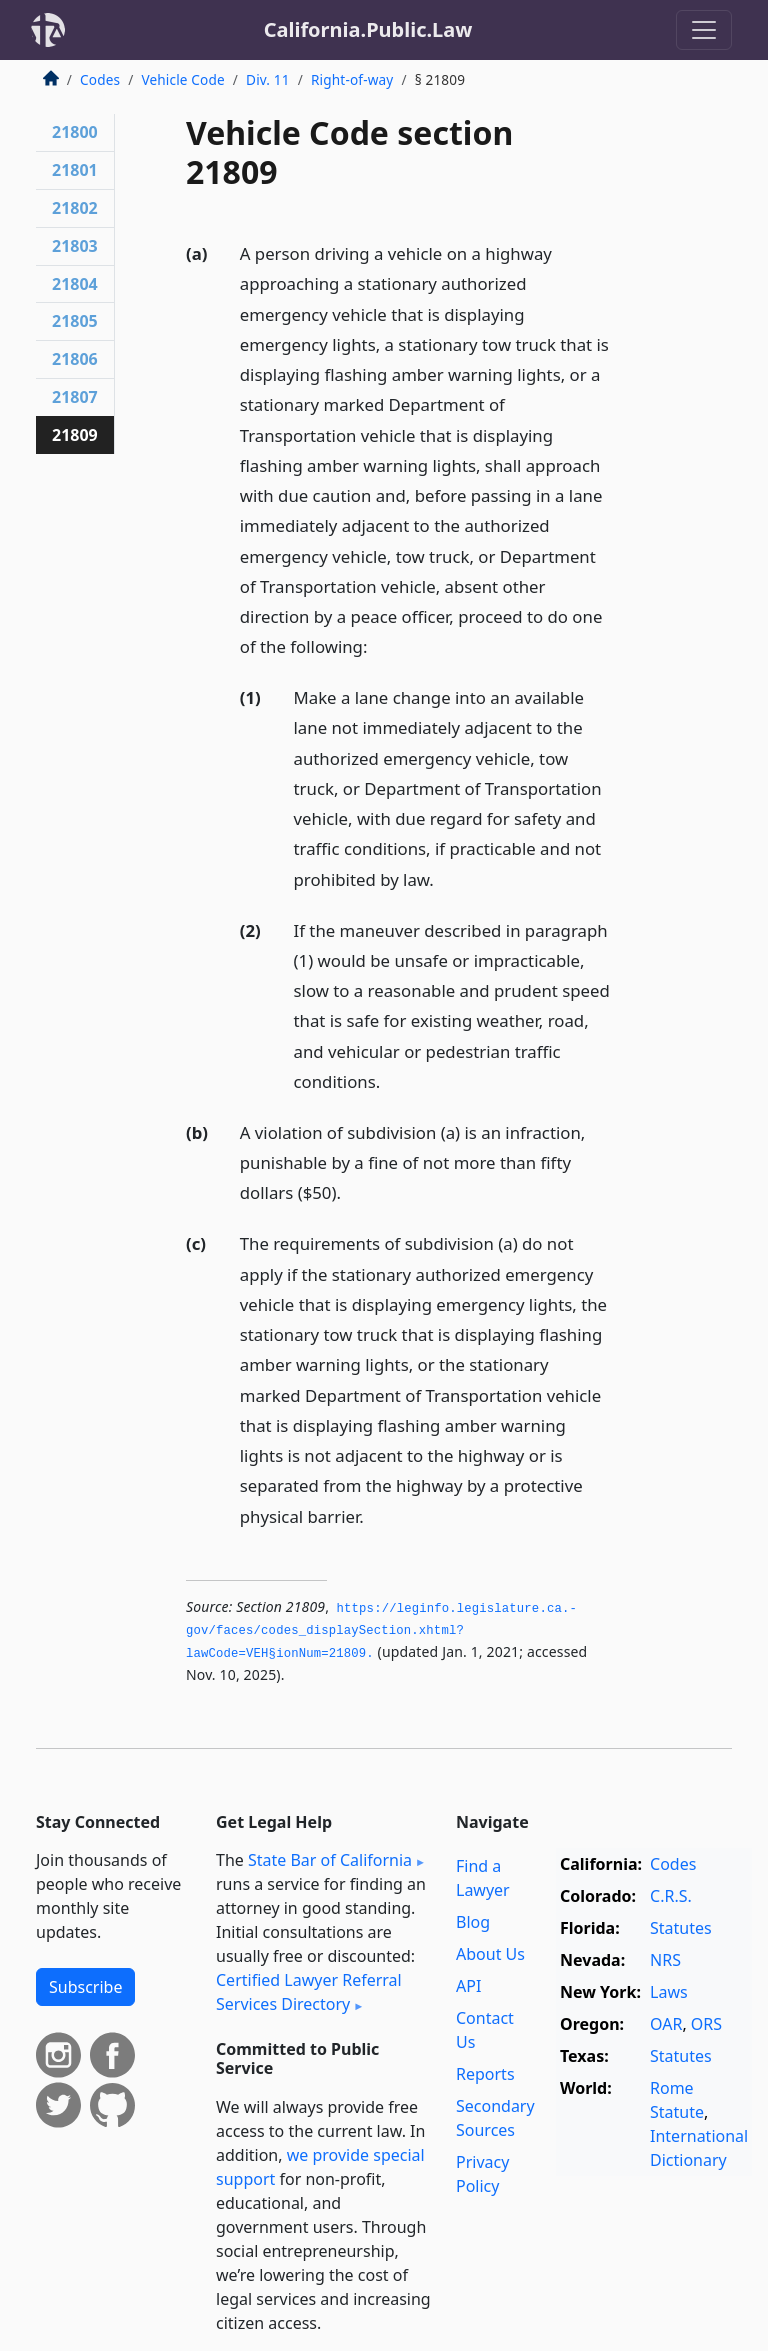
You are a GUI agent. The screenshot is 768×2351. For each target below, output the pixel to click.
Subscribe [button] (85, 1987)
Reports (485, 2074)
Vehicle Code (182, 79)
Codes (100, 79)
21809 (75, 435)
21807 (75, 397)
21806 (75, 359)
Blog (473, 1922)
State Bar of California (330, 1860)
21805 (75, 321)
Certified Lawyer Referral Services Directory (309, 1992)
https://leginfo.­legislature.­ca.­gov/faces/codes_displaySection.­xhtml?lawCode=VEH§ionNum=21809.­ (381, 1631)
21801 (75, 170)
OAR (666, 2024)
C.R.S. (671, 1896)
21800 (75, 132)
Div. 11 (268, 79)
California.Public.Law (368, 29)
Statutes (681, 1928)
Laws (669, 1992)
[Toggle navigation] (704, 30)
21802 (75, 208)
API (468, 1986)
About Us (490, 1954)
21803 (75, 246)
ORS (706, 2024)
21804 (75, 284)
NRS (665, 1960)
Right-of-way (352, 79)
